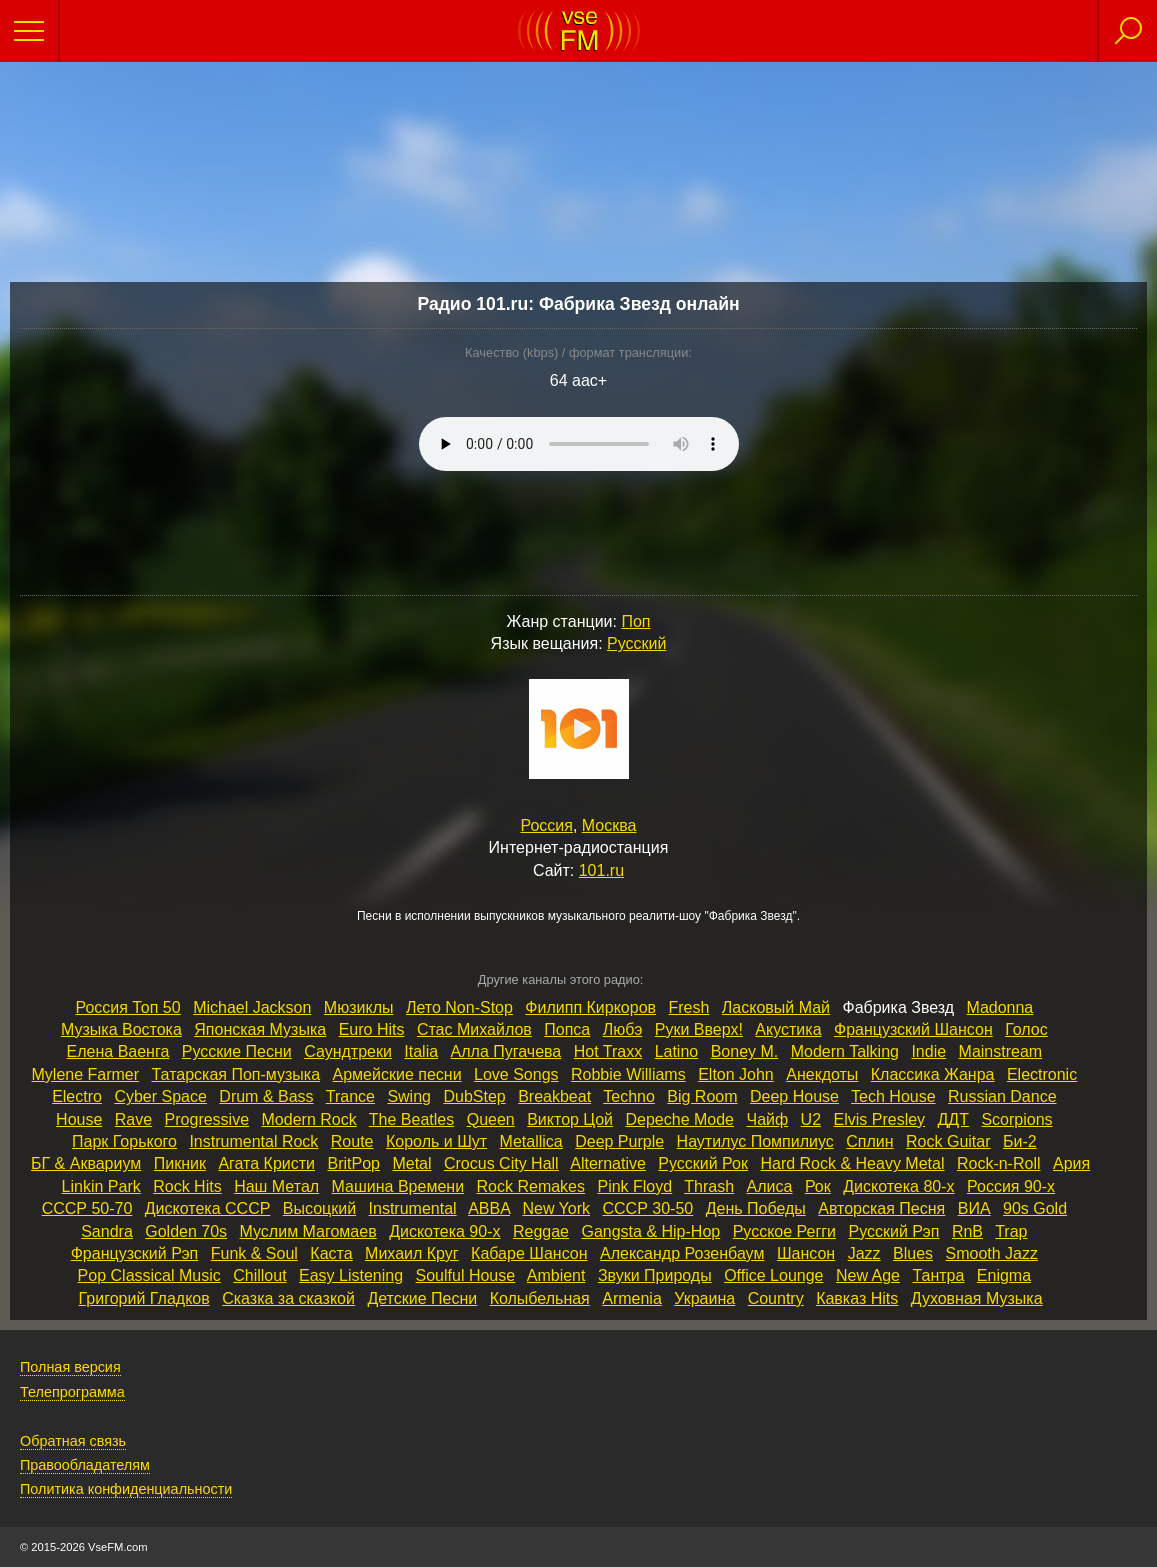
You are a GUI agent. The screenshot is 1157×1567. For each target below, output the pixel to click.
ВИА (974, 1208)
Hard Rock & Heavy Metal (852, 1163)
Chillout (259, 1275)
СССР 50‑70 (87, 1208)
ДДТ (953, 1119)
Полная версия (70, 1367)
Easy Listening (351, 1275)
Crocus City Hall (501, 1163)
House (79, 1119)
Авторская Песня (881, 1208)
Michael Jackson (252, 1007)
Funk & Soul (254, 1253)
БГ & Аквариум (86, 1163)
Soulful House (466, 1275)
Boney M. (745, 1051)
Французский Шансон (913, 1029)
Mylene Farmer (86, 1074)
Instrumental (413, 1208)
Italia (421, 1051)
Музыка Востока (121, 1029)
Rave (133, 1119)
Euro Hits (372, 1029)
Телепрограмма (72, 1392)
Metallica (531, 1141)
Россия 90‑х (1011, 1186)
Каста (331, 1253)
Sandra (107, 1231)
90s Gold (1035, 1208)
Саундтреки (348, 1051)
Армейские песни (397, 1074)
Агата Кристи (266, 1163)
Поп (635, 621)
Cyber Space (160, 1096)
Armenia (632, 1298)
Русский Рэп (893, 1231)
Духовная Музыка (977, 1298)
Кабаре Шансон (529, 1253)
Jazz (864, 1253)
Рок (818, 1186)
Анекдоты (822, 1074)
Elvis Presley (880, 1119)
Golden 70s (186, 1231)
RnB (967, 1231)
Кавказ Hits (857, 1298)
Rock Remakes (531, 1186)
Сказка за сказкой (288, 1298)
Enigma (1004, 1275)
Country (776, 1298)
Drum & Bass (266, 1096)
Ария (1071, 1163)
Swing (409, 1096)
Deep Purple (619, 1141)
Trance (350, 1096)
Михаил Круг (412, 1253)
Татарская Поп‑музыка (236, 1074)
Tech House (893, 1096)
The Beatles (411, 1119)
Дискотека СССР (208, 1208)
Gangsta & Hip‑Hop (650, 1231)
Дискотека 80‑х (898, 1186)
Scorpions (1016, 1119)
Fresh (688, 1007)
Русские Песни (237, 1051)
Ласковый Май (776, 1007)
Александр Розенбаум (682, 1253)
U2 (811, 1119)
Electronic (1042, 1074)
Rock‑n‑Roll (999, 1163)
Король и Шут (436, 1141)
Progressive (207, 1119)
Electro (77, 1096)
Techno (629, 1096)
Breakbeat (554, 1096)
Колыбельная (540, 1298)
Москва (609, 825)
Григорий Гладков (144, 1298)
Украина (704, 1298)
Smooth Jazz (992, 1253)
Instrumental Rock (253, 1141)
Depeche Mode (680, 1119)
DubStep (474, 1096)
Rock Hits (187, 1186)
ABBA (489, 1208)
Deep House (794, 1096)
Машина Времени (398, 1186)
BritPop (353, 1163)
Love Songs (516, 1074)
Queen (491, 1119)
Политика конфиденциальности (126, 1489)
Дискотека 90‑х (444, 1231)
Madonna (1000, 1007)
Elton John (736, 1074)
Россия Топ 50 (127, 1007)
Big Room (702, 1096)
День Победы (756, 1208)
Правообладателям (85, 1465)
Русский (636, 643)
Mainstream (1001, 1051)
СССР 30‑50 (647, 1208)
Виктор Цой (570, 1119)
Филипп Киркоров (590, 1007)
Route (352, 1141)
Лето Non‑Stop (459, 1007)
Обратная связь (73, 1441)
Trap (1011, 1231)
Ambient (556, 1275)
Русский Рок (703, 1163)
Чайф (767, 1119)
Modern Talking (845, 1051)
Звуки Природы (655, 1275)
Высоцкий (319, 1208)
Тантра (938, 1275)
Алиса (770, 1186)
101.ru (601, 870)
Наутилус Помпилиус (755, 1141)
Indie (928, 1051)
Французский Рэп (135, 1253)
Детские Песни (422, 1298)
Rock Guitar (948, 1141)
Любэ (623, 1029)
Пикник (180, 1163)
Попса (567, 1029)
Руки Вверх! (699, 1029)
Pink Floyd (634, 1186)
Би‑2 (1020, 1141)
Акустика (788, 1029)
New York (556, 1208)
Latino (677, 1051)
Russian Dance (1002, 1096)
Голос (1026, 1029)
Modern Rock (309, 1119)
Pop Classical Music (149, 1275)
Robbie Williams (628, 1074)
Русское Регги (784, 1231)
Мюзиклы (359, 1007)
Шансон (806, 1253)
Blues (913, 1253)
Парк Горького (124, 1141)
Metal (411, 1163)
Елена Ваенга (118, 1051)
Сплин (869, 1141)
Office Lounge (773, 1275)
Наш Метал (276, 1186)
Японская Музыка (260, 1029)
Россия (547, 825)
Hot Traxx (608, 1051)
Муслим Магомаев (308, 1231)
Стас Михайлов (474, 1029)
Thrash (709, 1186)
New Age (868, 1275)
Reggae (541, 1231)
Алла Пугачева (506, 1051)
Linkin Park (101, 1186)
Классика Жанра (933, 1074)
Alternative (608, 1163)
